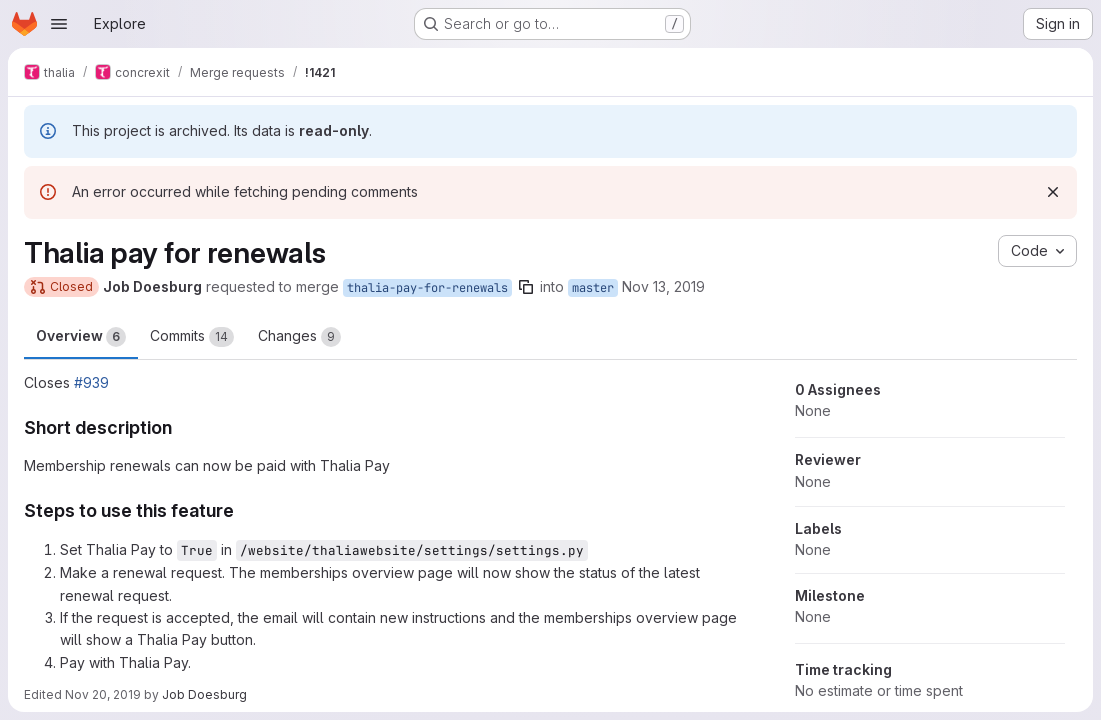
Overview (81, 337)
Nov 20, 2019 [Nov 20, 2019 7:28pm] (103, 694)
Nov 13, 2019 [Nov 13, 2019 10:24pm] (663, 286)
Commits (192, 337)
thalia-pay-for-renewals (427, 288)
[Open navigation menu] (59, 24)
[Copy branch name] (526, 287)
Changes (299, 337)
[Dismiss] (1053, 192)
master (593, 288)
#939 (91, 382)
